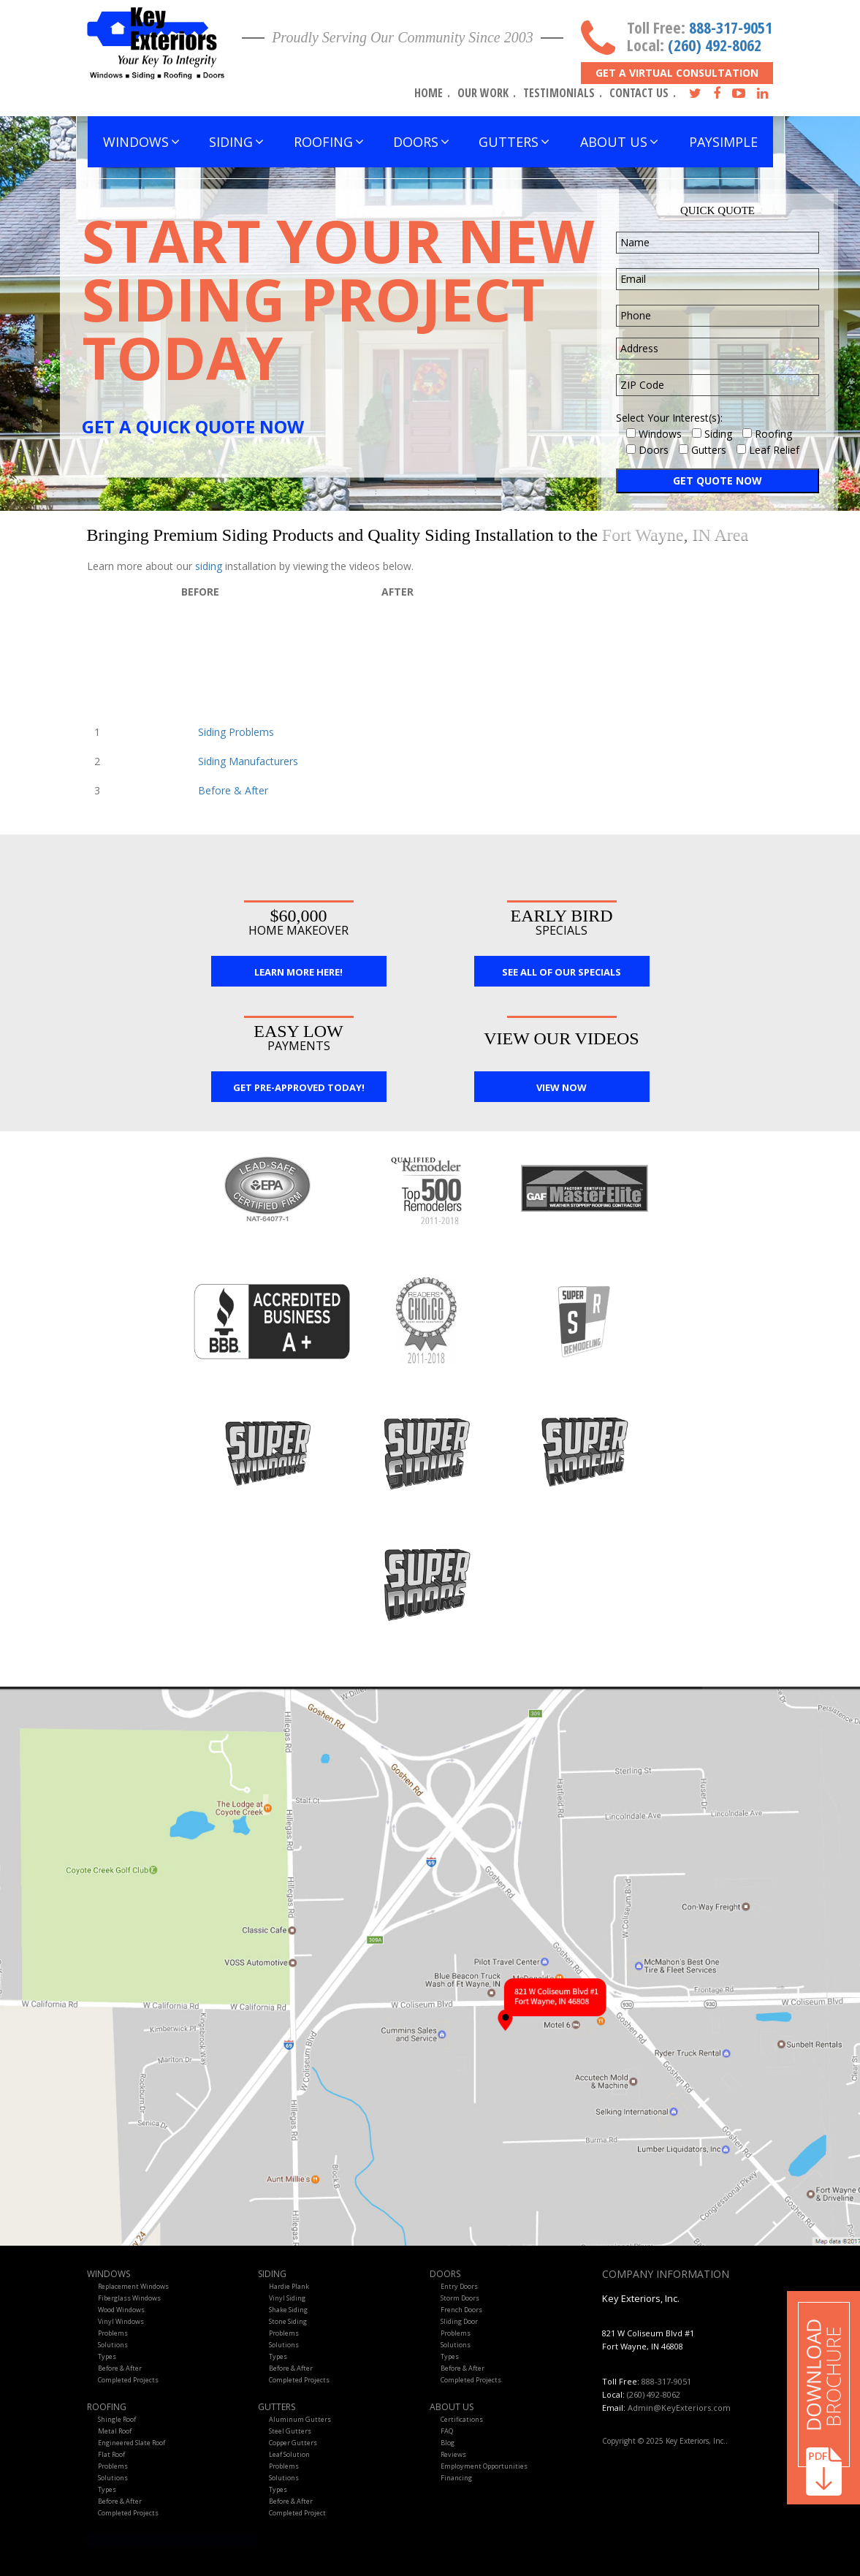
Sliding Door (459, 2321)
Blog (447, 2442)
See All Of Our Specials (561, 972)
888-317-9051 (730, 27)
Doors (445, 2274)
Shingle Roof (117, 2419)
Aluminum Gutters (300, 2419)
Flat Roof (111, 2454)
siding (210, 566)
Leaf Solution (289, 2454)
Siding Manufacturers (248, 761)
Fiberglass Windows (129, 2298)
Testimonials (559, 93)
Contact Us (639, 93)
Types (107, 2356)
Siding (272, 2274)
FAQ (447, 2431)
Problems (113, 2333)
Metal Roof (115, 2431)
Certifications (462, 2419)
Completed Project (297, 2513)
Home (428, 93)
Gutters (276, 2407)
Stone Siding (288, 2321)
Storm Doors (460, 2298)
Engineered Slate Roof (131, 2442)
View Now (561, 1087)
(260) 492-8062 (714, 45)
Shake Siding (288, 2309)
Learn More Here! (298, 972)
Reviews (453, 2454)
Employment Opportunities (484, 2466)
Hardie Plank (289, 2286)
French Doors (461, 2309)
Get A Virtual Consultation (676, 73)
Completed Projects (128, 2380)
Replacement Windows (133, 2286)
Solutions (113, 2344)
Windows (108, 2274)
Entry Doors (459, 2286)
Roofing (106, 2407)
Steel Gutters (290, 2431)
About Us (451, 2407)
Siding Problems (236, 732)
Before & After (233, 790)
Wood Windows (121, 2309)
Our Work (483, 93)
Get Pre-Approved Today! (299, 1087)
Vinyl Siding (287, 2298)
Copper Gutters (293, 2442)
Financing (456, 2477)
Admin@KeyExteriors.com (679, 2407)
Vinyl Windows (121, 2321)
